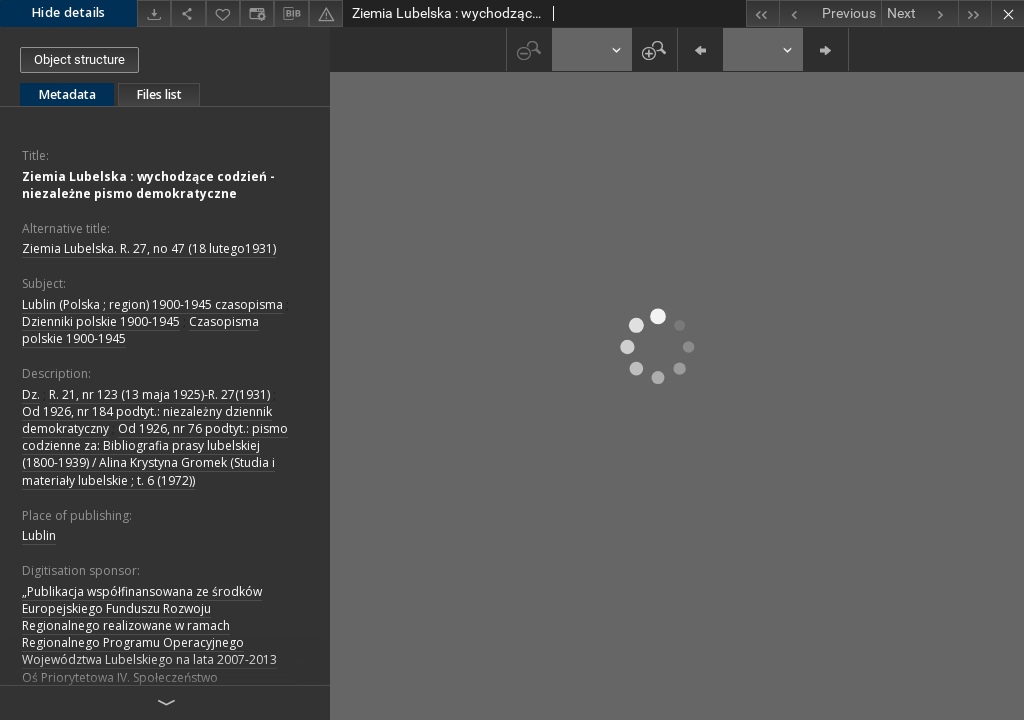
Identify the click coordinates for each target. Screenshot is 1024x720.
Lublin (39, 535)
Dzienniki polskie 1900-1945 (101, 321)
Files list (159, 94)
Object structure (79, 59)
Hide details (68, 12)
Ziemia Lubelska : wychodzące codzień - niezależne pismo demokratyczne (148, 185)
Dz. (31, 394)
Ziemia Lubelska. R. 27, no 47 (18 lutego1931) (149, 248)
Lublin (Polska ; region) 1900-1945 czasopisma (152, 304)
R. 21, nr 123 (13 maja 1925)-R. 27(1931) (159, 394)
